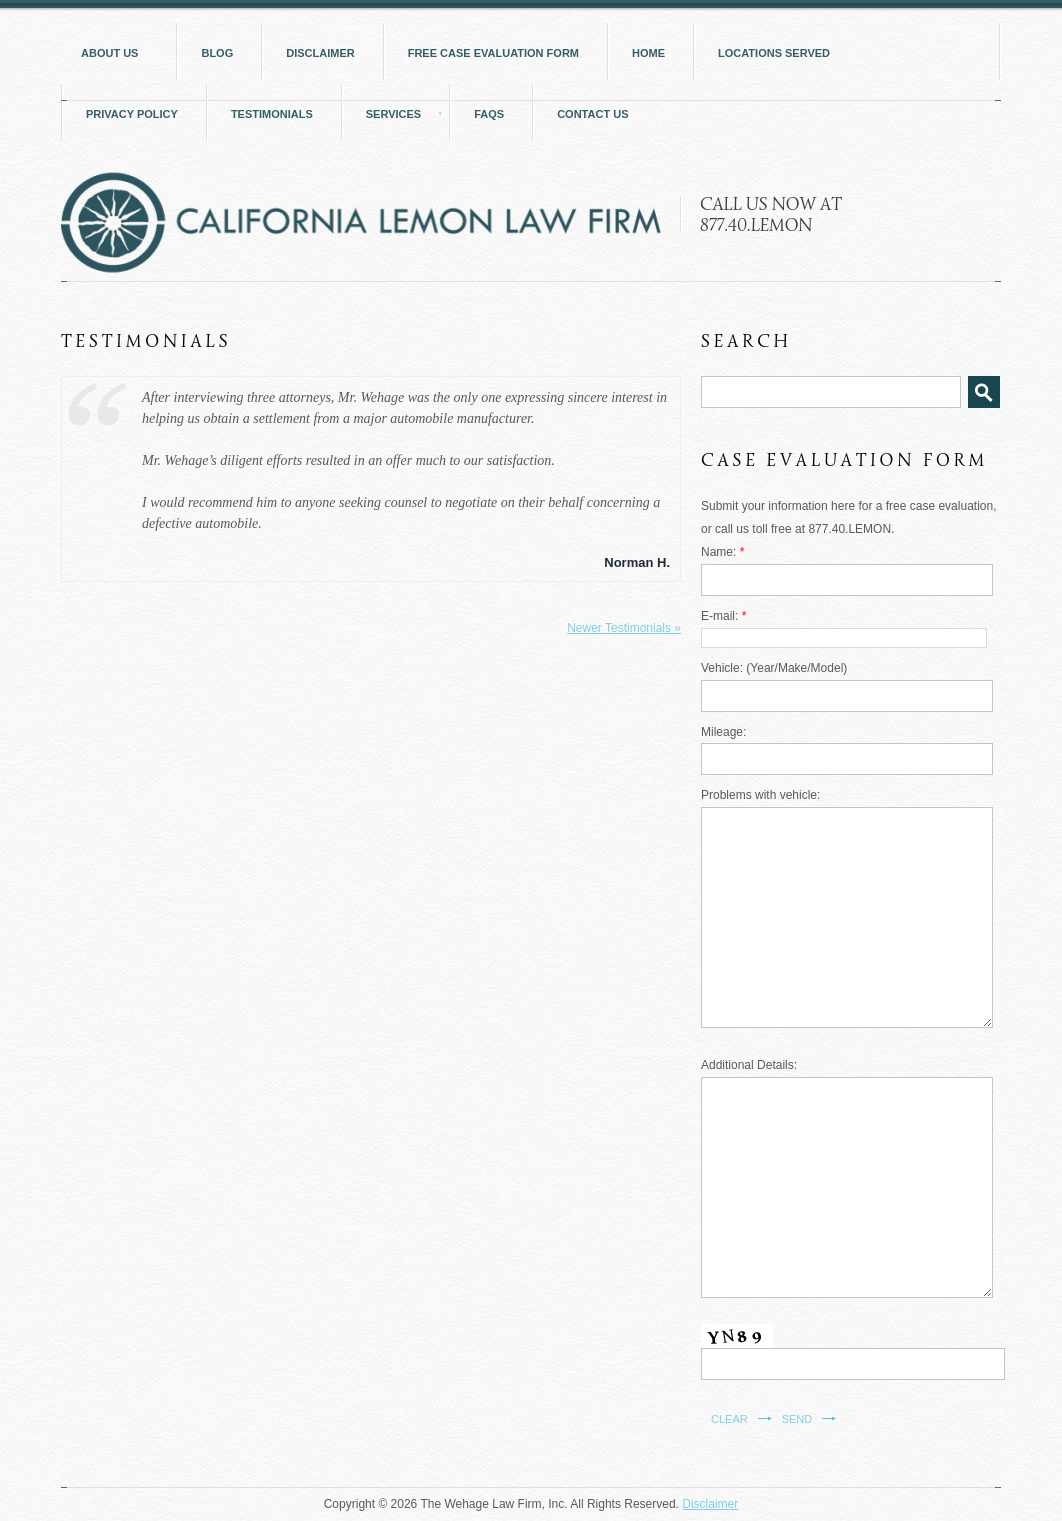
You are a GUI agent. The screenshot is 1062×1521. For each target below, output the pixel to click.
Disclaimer (710, 1504)
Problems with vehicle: (760, 795)
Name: (722, 552)
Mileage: (723, 732)
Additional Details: (749, 1065)
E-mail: (723, 616)
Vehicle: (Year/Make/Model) (774, 668)
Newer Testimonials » (624, 628)
